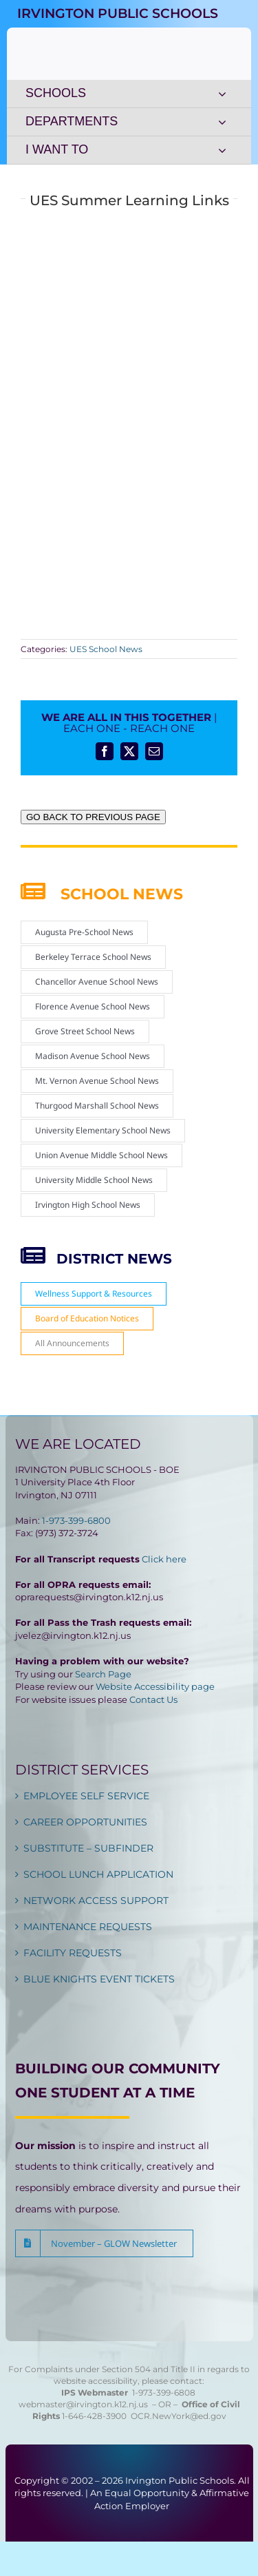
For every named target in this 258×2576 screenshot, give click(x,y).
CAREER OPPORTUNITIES (85, 1822)
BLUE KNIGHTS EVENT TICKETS (99, 1979)
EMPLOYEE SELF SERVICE (86, 1796)
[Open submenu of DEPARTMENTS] (222, 122)
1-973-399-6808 (163, 2392)
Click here (164, 1558)
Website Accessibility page (155, 1686)
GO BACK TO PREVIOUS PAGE (93, 817)
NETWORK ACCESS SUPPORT (96, 1900)
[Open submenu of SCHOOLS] (222, 93)
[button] (104, 2243)
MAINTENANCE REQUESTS (87, 1926)
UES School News (105, 649)
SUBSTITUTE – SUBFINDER (88, 1848)
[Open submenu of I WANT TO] (222, 150)
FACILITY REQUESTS (72, 1953)
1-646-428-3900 (96, 2416)
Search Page (103, 1673)
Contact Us (153, 1699)
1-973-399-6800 (76, 1520)
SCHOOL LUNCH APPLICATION (98, 1874)
